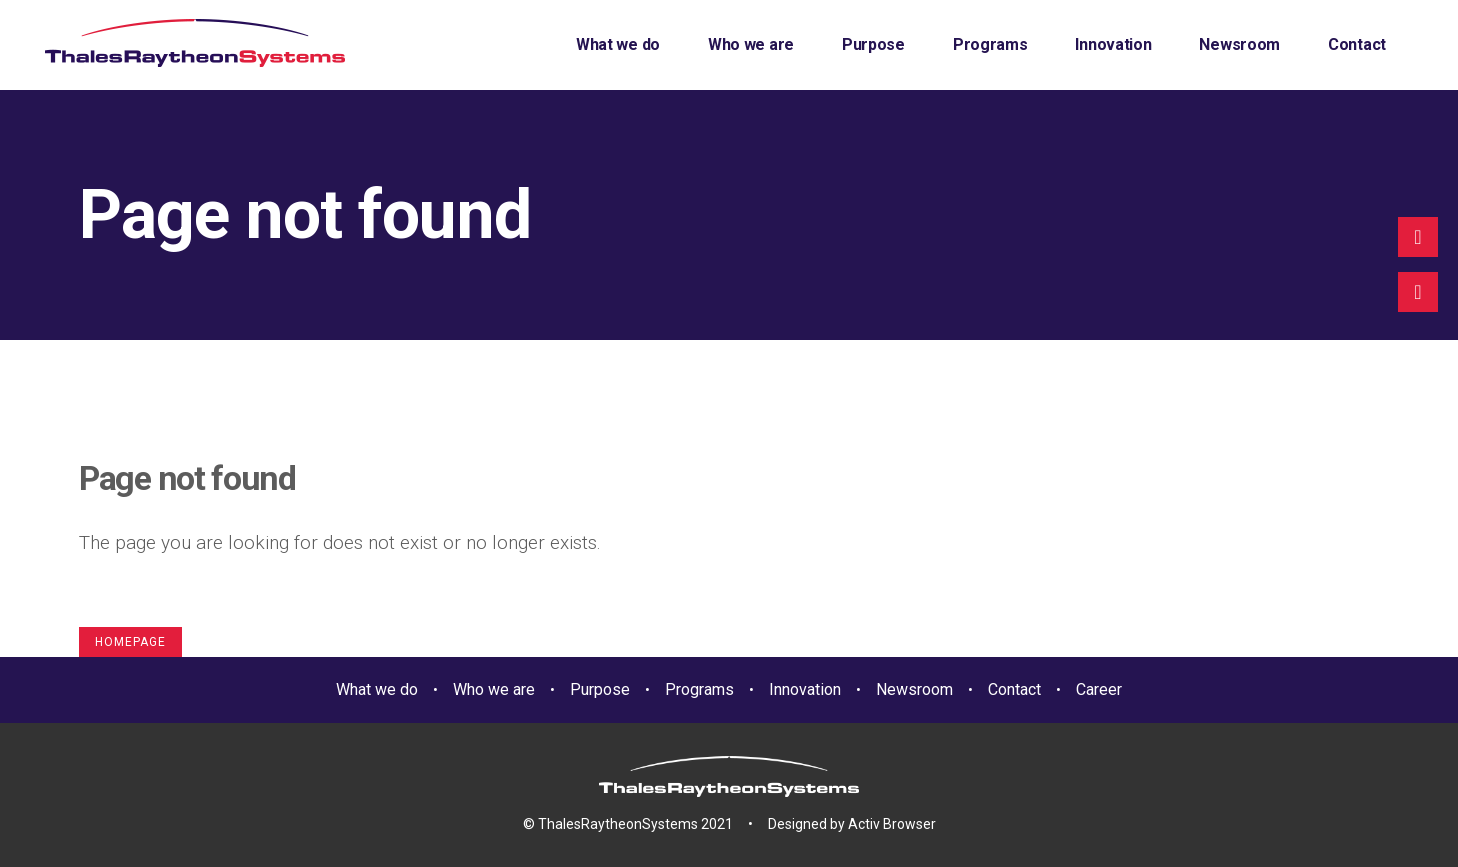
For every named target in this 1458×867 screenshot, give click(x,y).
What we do (377, 689)
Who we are (494, 689)
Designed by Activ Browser (852, 824)
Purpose (600, 689)
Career (1099, 689)
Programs (699, 689)
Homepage (130, 642)
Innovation (805, 689)
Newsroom (914, 689)
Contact (1014, 689)
